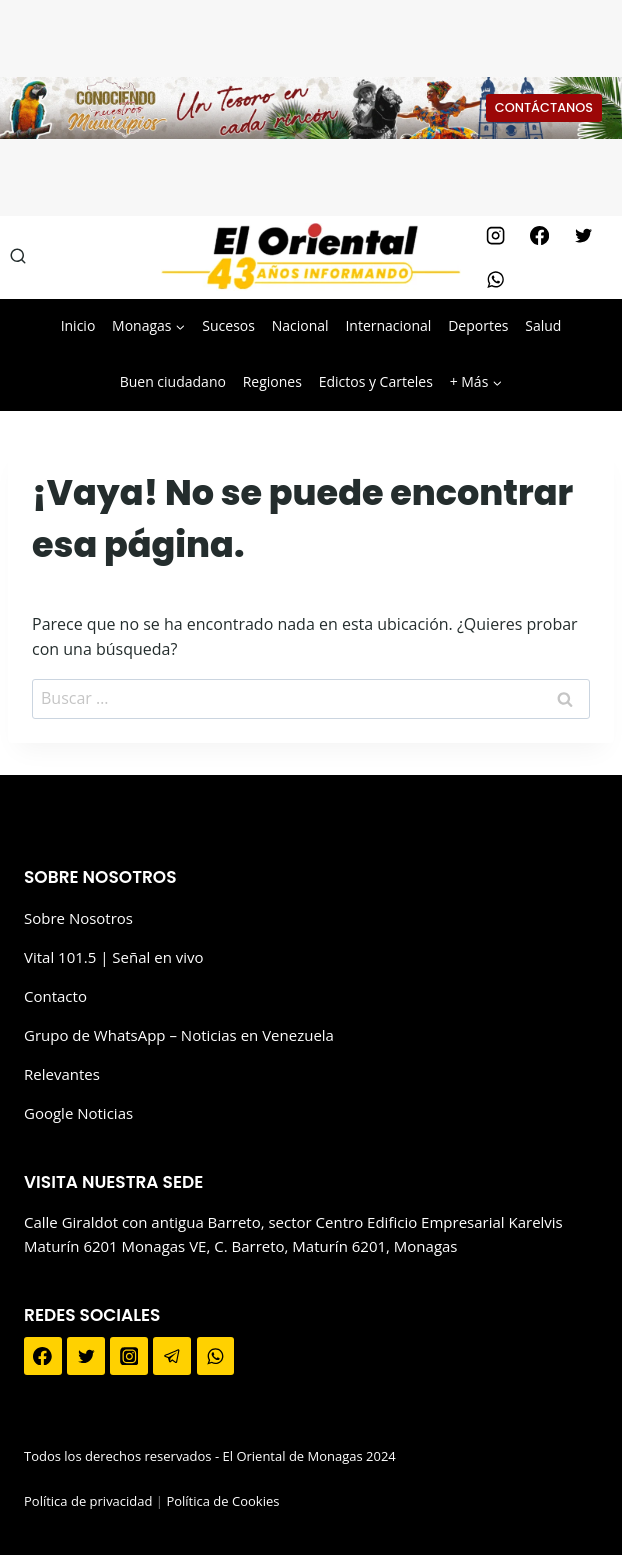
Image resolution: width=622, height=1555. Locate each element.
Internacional (388, 325)
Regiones (272, 381)
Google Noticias (78, 1113)
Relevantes (62, 1074)
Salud (543, 325)
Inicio (78, 325)
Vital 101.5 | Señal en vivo (114, 957)
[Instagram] (495, 235)
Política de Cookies (222, 1501)
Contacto (55, 996)
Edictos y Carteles (376, 381)
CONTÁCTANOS (544, 107)
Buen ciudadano (173, 381)
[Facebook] (539, 235)
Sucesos (228, 325)
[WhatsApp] (495, 279)
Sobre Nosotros (78, 918)
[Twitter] (583, 235)
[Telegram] (172, 1356)
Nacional (300, 325)
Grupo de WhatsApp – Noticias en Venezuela (179, 1035)
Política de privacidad (88, 1501)
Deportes (478, 325)
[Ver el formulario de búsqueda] (18, 257)
